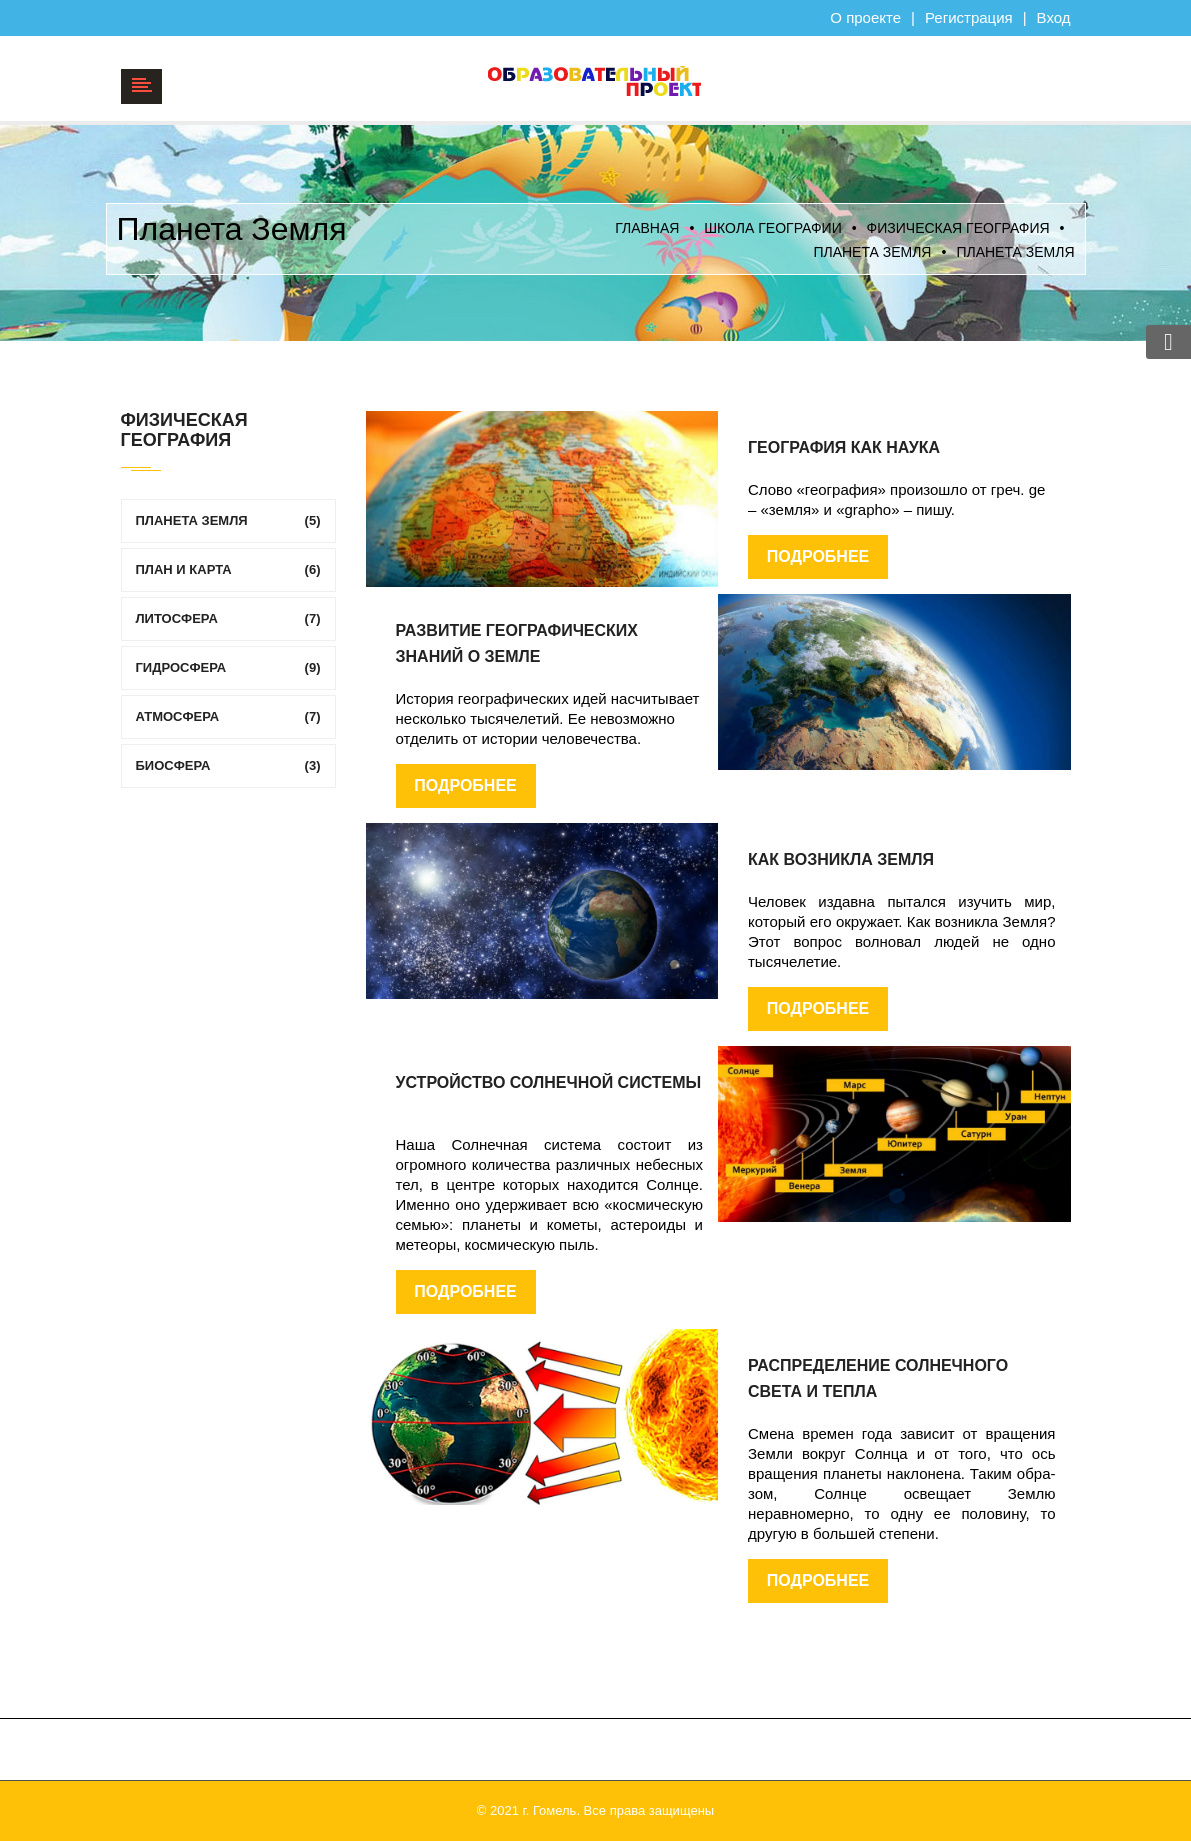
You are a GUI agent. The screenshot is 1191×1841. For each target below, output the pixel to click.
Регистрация (969, 17)
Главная (647, 228)
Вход (1054, 17)
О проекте (865, 17)
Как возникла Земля (841, 859)
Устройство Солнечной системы (549, 1082)
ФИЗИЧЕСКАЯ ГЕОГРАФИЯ (958, 228)
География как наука (844, 447)
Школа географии (772, 228)
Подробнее (818, 556)
